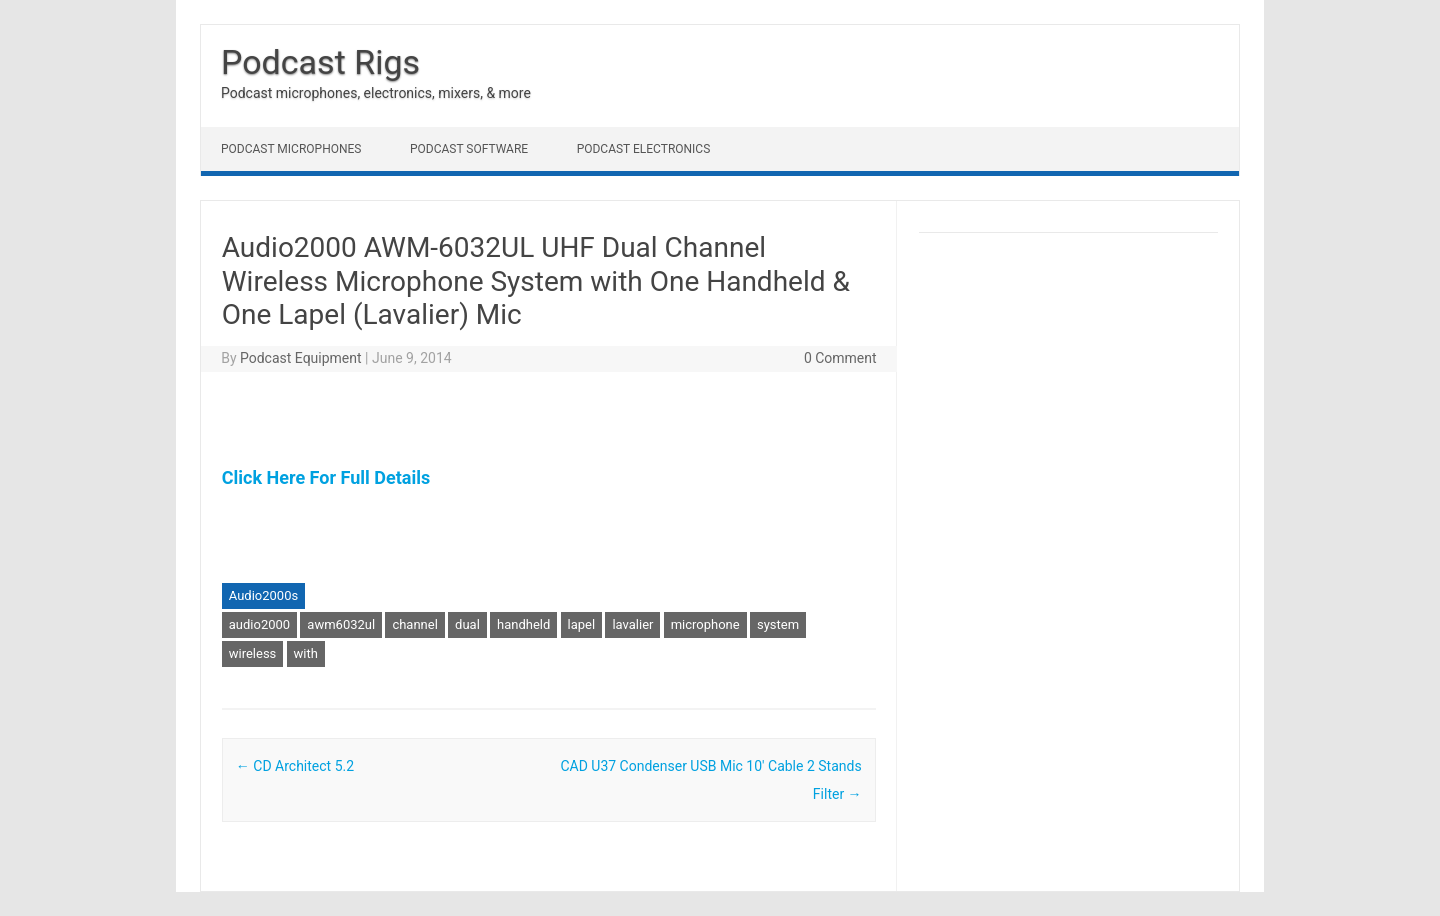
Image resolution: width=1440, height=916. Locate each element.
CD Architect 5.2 (295, 766)
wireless (253, 653)
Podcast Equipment (301, 358)
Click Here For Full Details (326, 477)
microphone (705, 624)
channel (414, 624)
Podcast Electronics (644, 149)
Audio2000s (263, 595)
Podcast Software (469, 149)
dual (467, 624)
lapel (582, 624)
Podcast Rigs (320, 62)
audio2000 (259, 624)
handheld (523, 624)
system (778, 624)
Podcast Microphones (291, 149)
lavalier (632, 624)
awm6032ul (341, 624)
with (306, 653)
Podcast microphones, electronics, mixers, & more (376, 93)
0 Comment (840, 358)
